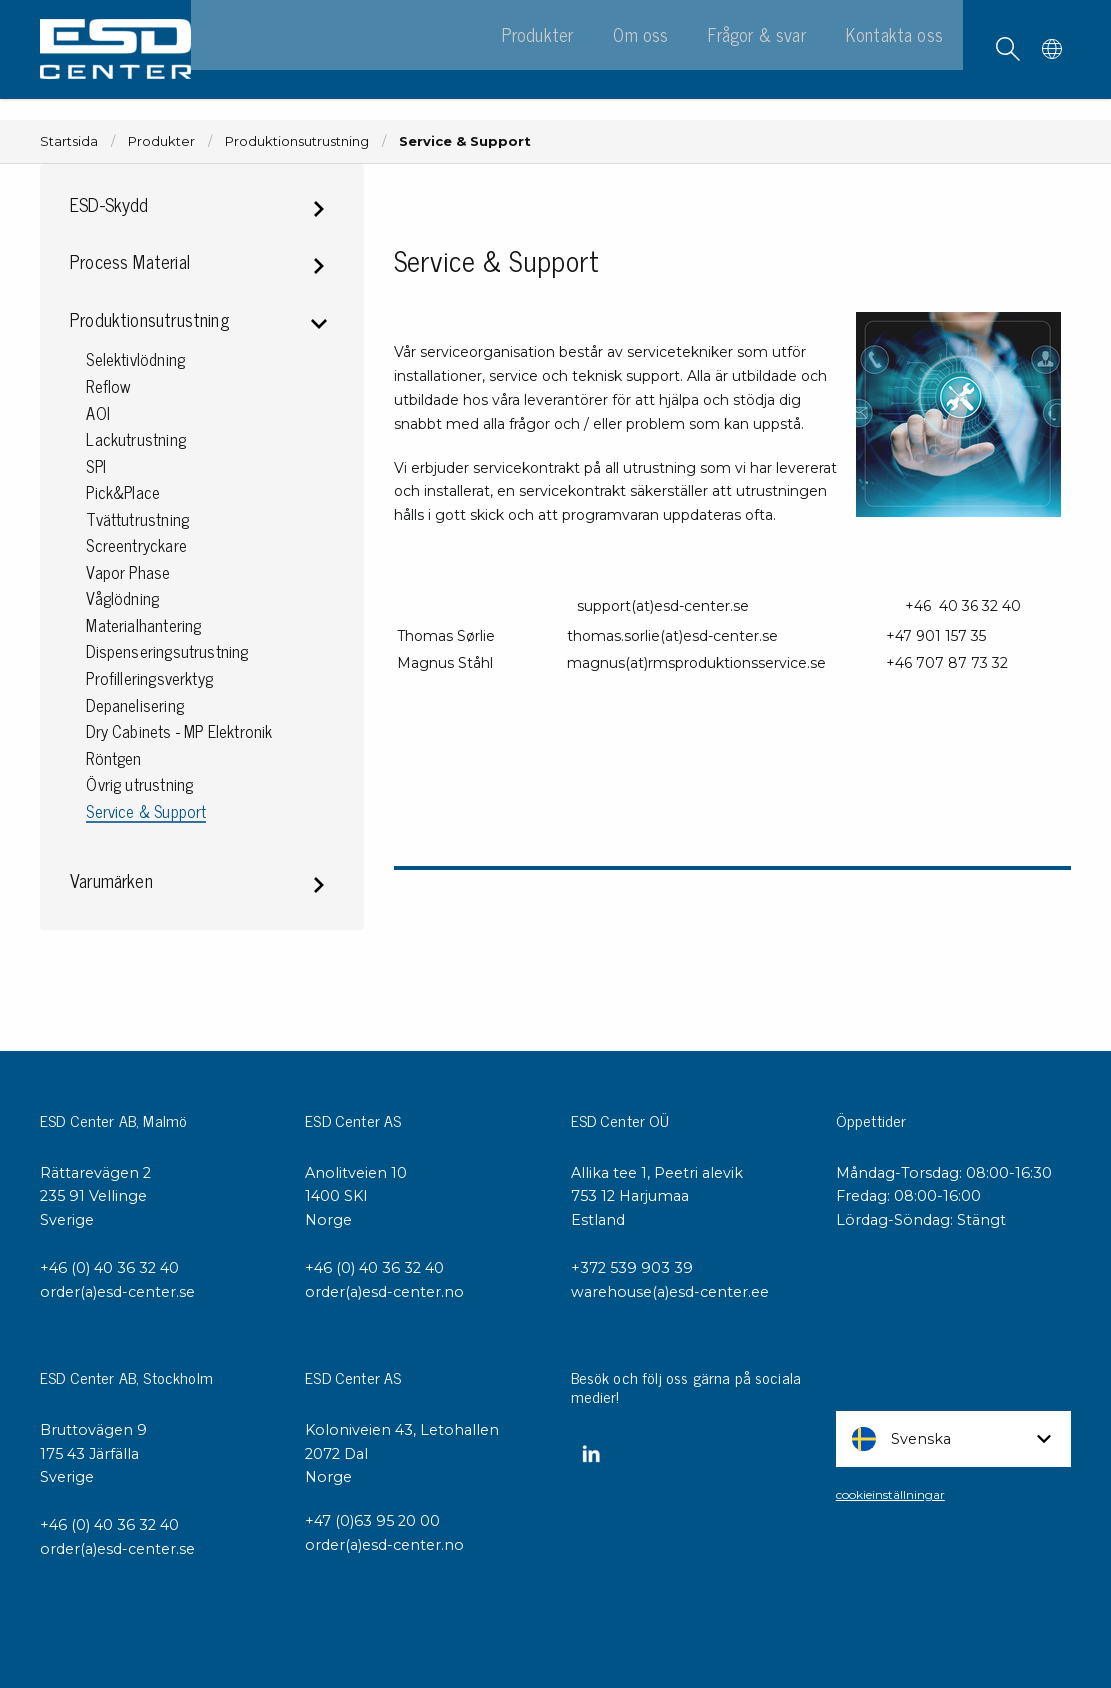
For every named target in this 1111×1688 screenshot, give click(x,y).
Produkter (161, 141)
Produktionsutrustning (297, 141)
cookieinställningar (890, 1494)
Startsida (69, 141)
